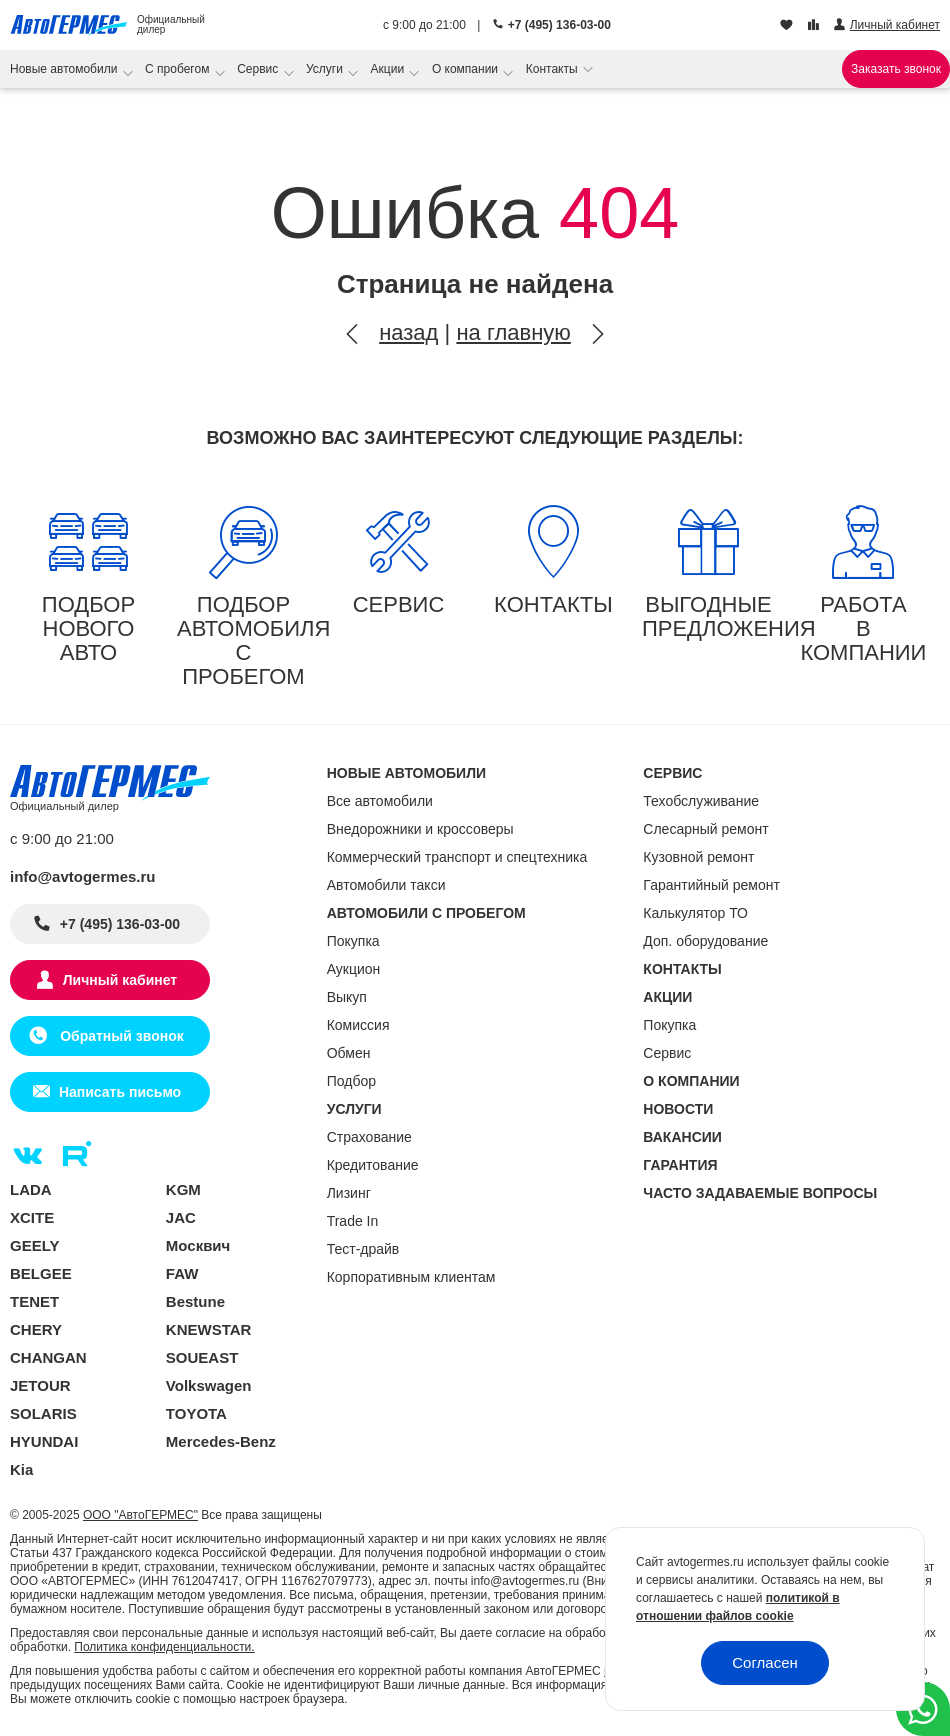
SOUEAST (202, 1357)
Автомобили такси (386, 885)
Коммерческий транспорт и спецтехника (457, 857)
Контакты (553, 69)
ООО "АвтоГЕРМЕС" (140, 1515)
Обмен (349, 1053)
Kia (21, 1469)
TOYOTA (196, 1413)
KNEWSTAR (209, 1329)
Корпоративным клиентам (411, 1277)
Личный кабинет (120, 980)
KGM (183, 1189)
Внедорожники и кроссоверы (420, 829)
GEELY (34, 1245)
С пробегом (179, 69)
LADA (31, 1189)
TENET (34, 1301)
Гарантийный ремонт (711, 885)
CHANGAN (48, 1357)
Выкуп (347, 997)
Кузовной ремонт (698, 857)
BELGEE (41, 1273)
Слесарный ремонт (705, 829)
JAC (181, 1217)
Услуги (326, 69)
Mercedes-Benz (221, 1441)
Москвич (198, 1245)
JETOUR (40, 1385)
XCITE (32, 1217)
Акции (389, 69)
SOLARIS (43, 1413)
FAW (182, 1273)
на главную (513, 332)
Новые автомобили (65, 69)
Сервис (259, 69)
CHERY (36, 1329)
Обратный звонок (119, 1036)
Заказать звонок (896, 69)
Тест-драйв (363, 1249)
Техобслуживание (701, 801)
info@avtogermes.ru (83, 876)
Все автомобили (380, 801)
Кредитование (373, 1165)
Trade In (353, 1221)
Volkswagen (209, 1385)
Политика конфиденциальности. (164, 1647)
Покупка (353, 941)
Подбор (351, 1081)
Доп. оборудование (705, 941)
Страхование (369, 1137)
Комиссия (358, 1025)
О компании (467, 69)
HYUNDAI (44, 1441)
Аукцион (354, 969)
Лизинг (349, 1193)
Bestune (195, 1301)
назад (408, 332)
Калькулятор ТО (695, 913)
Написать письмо (120, 1092)
